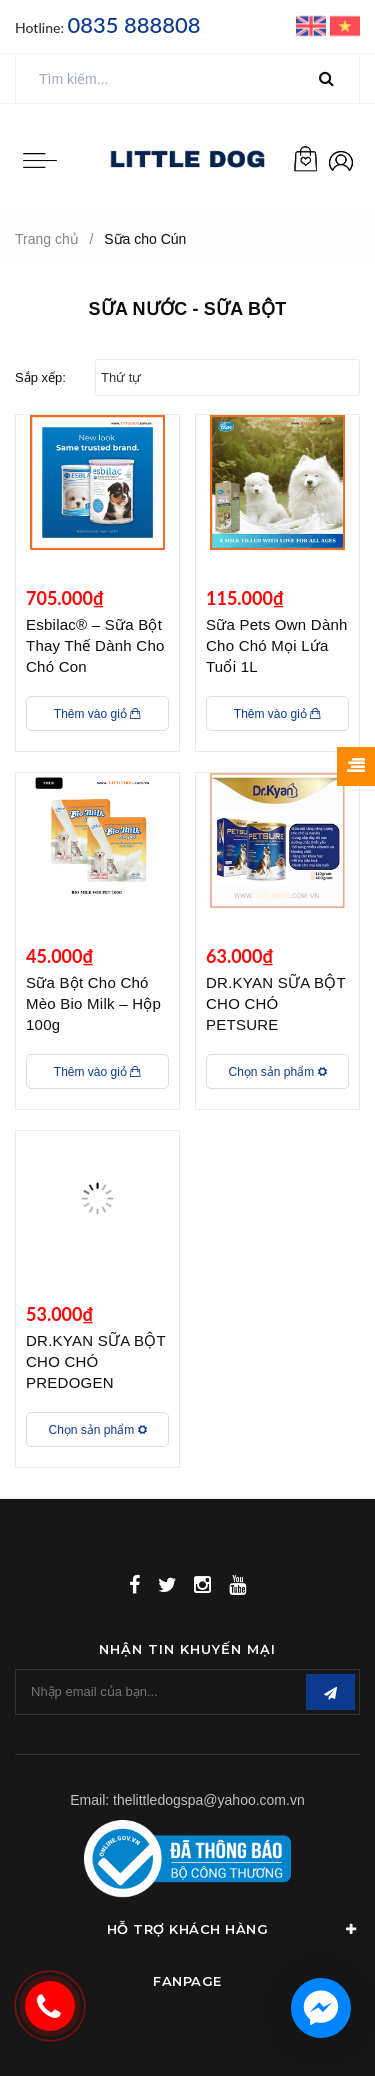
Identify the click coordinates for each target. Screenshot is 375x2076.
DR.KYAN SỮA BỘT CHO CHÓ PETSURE (276, 1003)
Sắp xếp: (40, 377)
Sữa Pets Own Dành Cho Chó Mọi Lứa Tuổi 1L (277, 645)
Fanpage (187, 1981)
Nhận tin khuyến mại (187, 1649)
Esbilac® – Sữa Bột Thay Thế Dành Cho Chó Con (95, 645)
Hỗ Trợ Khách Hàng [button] (233, 1929)
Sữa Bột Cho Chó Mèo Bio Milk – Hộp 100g (93, 1003)
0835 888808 (133, 24)
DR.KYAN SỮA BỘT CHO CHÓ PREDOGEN (96, 1361)
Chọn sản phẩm (277, 1072)
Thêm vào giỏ (97, 714)
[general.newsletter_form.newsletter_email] (187, 1692)
